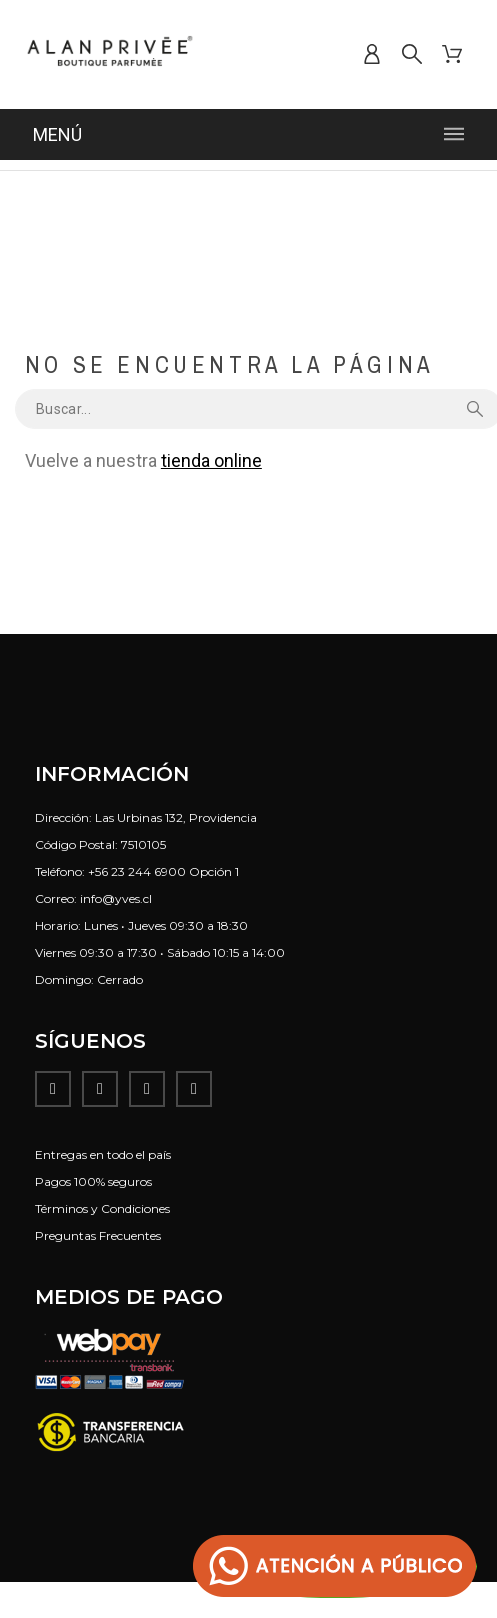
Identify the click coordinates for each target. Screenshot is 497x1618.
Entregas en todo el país (103, 1154)
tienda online (211, 460)
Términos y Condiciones (102, 1208)
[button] (335, 1566)
